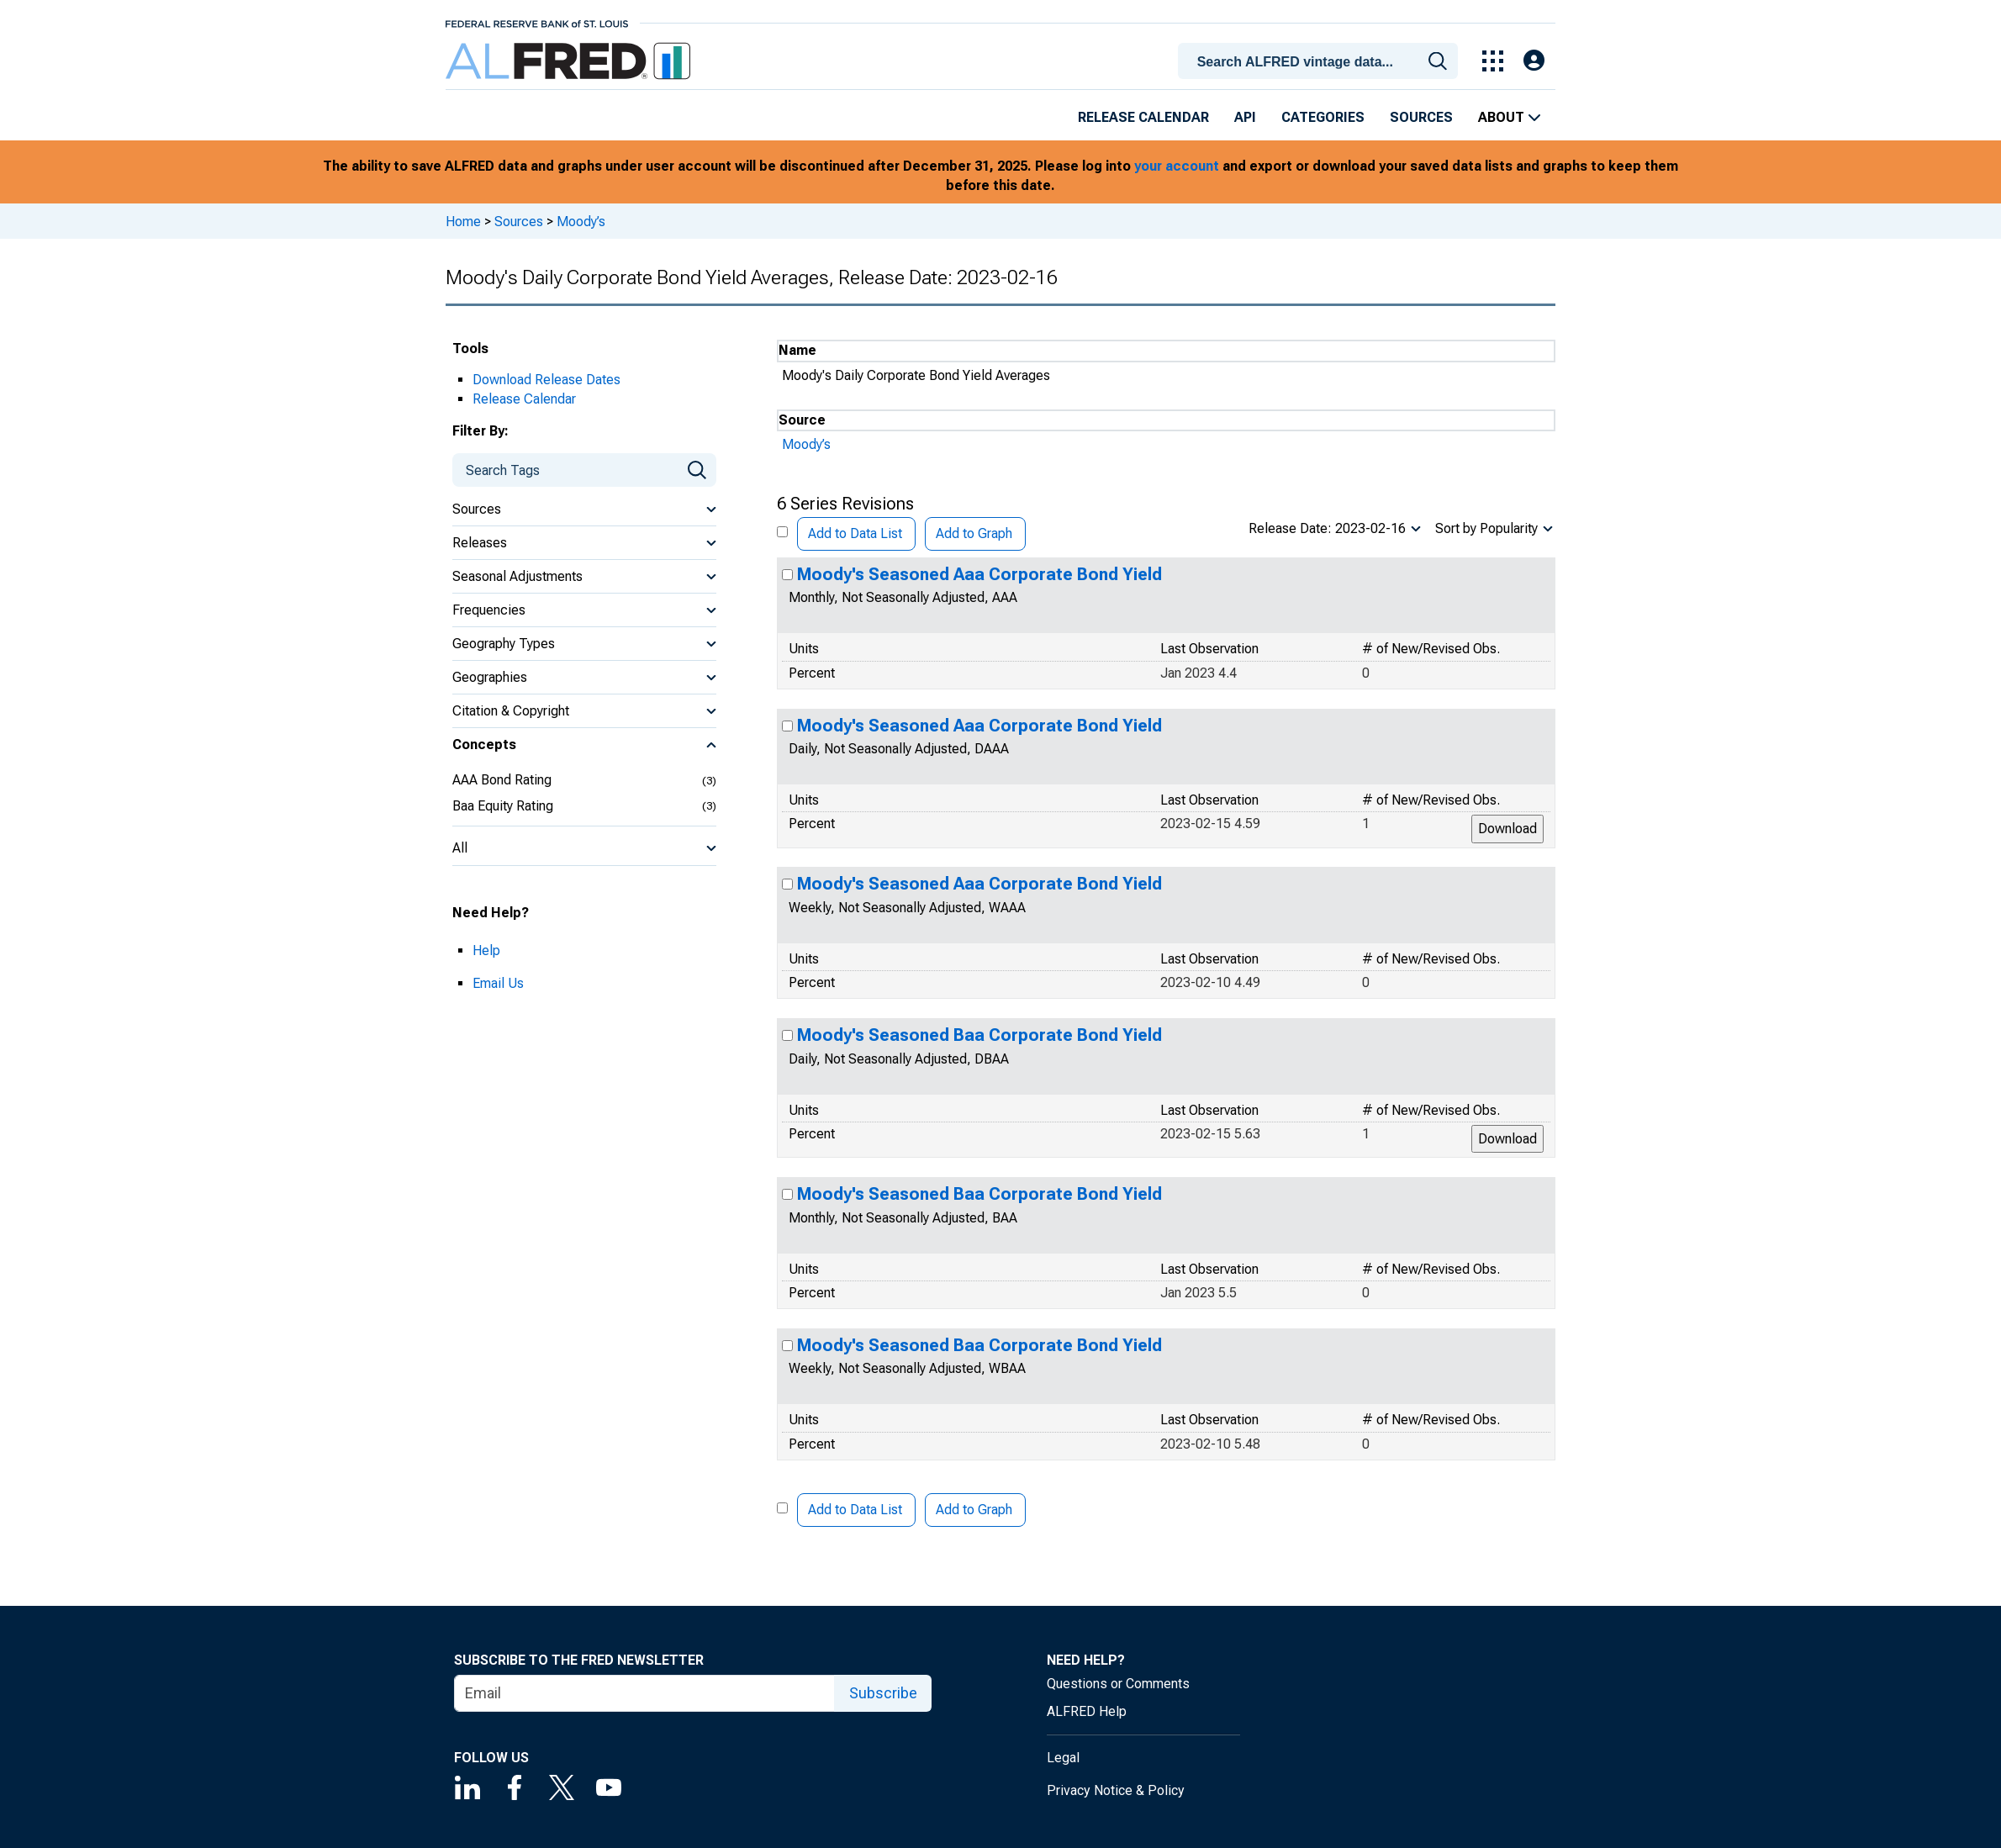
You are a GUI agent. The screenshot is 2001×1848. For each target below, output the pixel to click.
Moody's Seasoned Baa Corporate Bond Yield (979, 1035)
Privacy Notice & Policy (1116, 1790)
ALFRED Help (1087, 1711)
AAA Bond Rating (502, 780)
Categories (1323, 117)
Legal (1063, 1758)
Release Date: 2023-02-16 (1327, 528)
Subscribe (883, 1693)
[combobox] (1321, 60)
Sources (1421, 117)
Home (463, 222)
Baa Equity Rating (502, 806)
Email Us (498, 983)
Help (486, 950)
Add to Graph (974, 533)
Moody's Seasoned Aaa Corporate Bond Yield (979, 574)
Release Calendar (1143, 117)
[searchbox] (1321, 62)
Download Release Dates (546, 380)
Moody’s (581, 222)
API (1245, 117)
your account (1176, 166)
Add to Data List (855, 533)
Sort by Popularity (1486, 528)
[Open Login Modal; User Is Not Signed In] (1533, 60)
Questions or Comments (1118, 1684)
